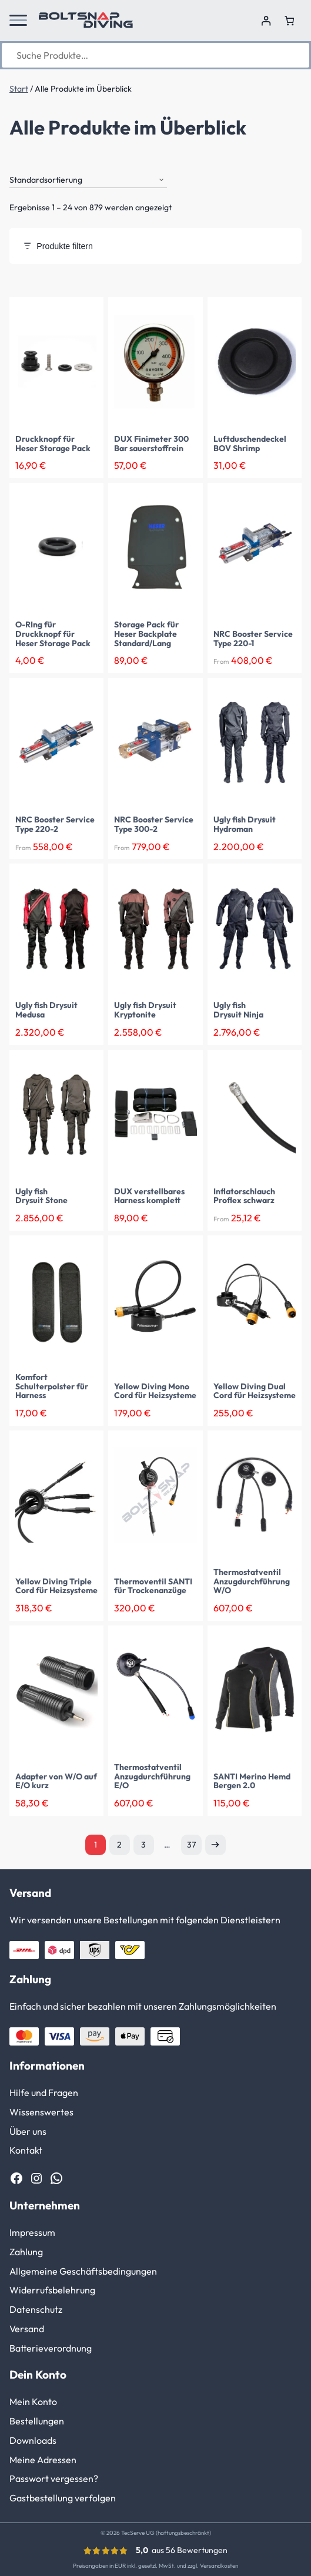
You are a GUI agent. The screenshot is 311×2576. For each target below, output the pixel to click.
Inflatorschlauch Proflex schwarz (244, 1196)
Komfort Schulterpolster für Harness (51, 1386)
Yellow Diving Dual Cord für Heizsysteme (254, 1391)
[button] (18, 20)
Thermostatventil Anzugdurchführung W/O (251, 1582)
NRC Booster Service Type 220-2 (55, 824)
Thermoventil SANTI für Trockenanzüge (153, 1586)
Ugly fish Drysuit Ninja (238, 1010)
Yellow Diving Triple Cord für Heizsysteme (56, 1586)
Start (18, 88)
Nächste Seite (215, 1845)
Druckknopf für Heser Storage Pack (53, 444)
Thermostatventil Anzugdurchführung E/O (152, 1777)
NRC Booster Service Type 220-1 (253, 639)
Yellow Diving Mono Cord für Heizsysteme (155, 1391)
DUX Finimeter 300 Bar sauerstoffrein (151, 444)
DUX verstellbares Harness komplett (149, 1196)
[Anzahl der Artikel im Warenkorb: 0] (289, 21)
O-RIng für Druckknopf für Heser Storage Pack (53, 634)
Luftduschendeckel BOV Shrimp (249, 444)
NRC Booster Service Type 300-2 (153, 824)
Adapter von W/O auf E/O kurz (56, 1781)
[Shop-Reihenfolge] (88, 180)
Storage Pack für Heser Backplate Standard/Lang (146, 634)
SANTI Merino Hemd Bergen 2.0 (251, 1781)
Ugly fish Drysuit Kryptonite (145, 1010)
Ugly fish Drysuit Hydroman (244, 824)
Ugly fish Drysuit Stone (41, 1196)
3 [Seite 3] (143, 1844)
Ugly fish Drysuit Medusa (46, 1010)
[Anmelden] (266, 21)
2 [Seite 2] (119, 1844)
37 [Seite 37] (191, 1844)
